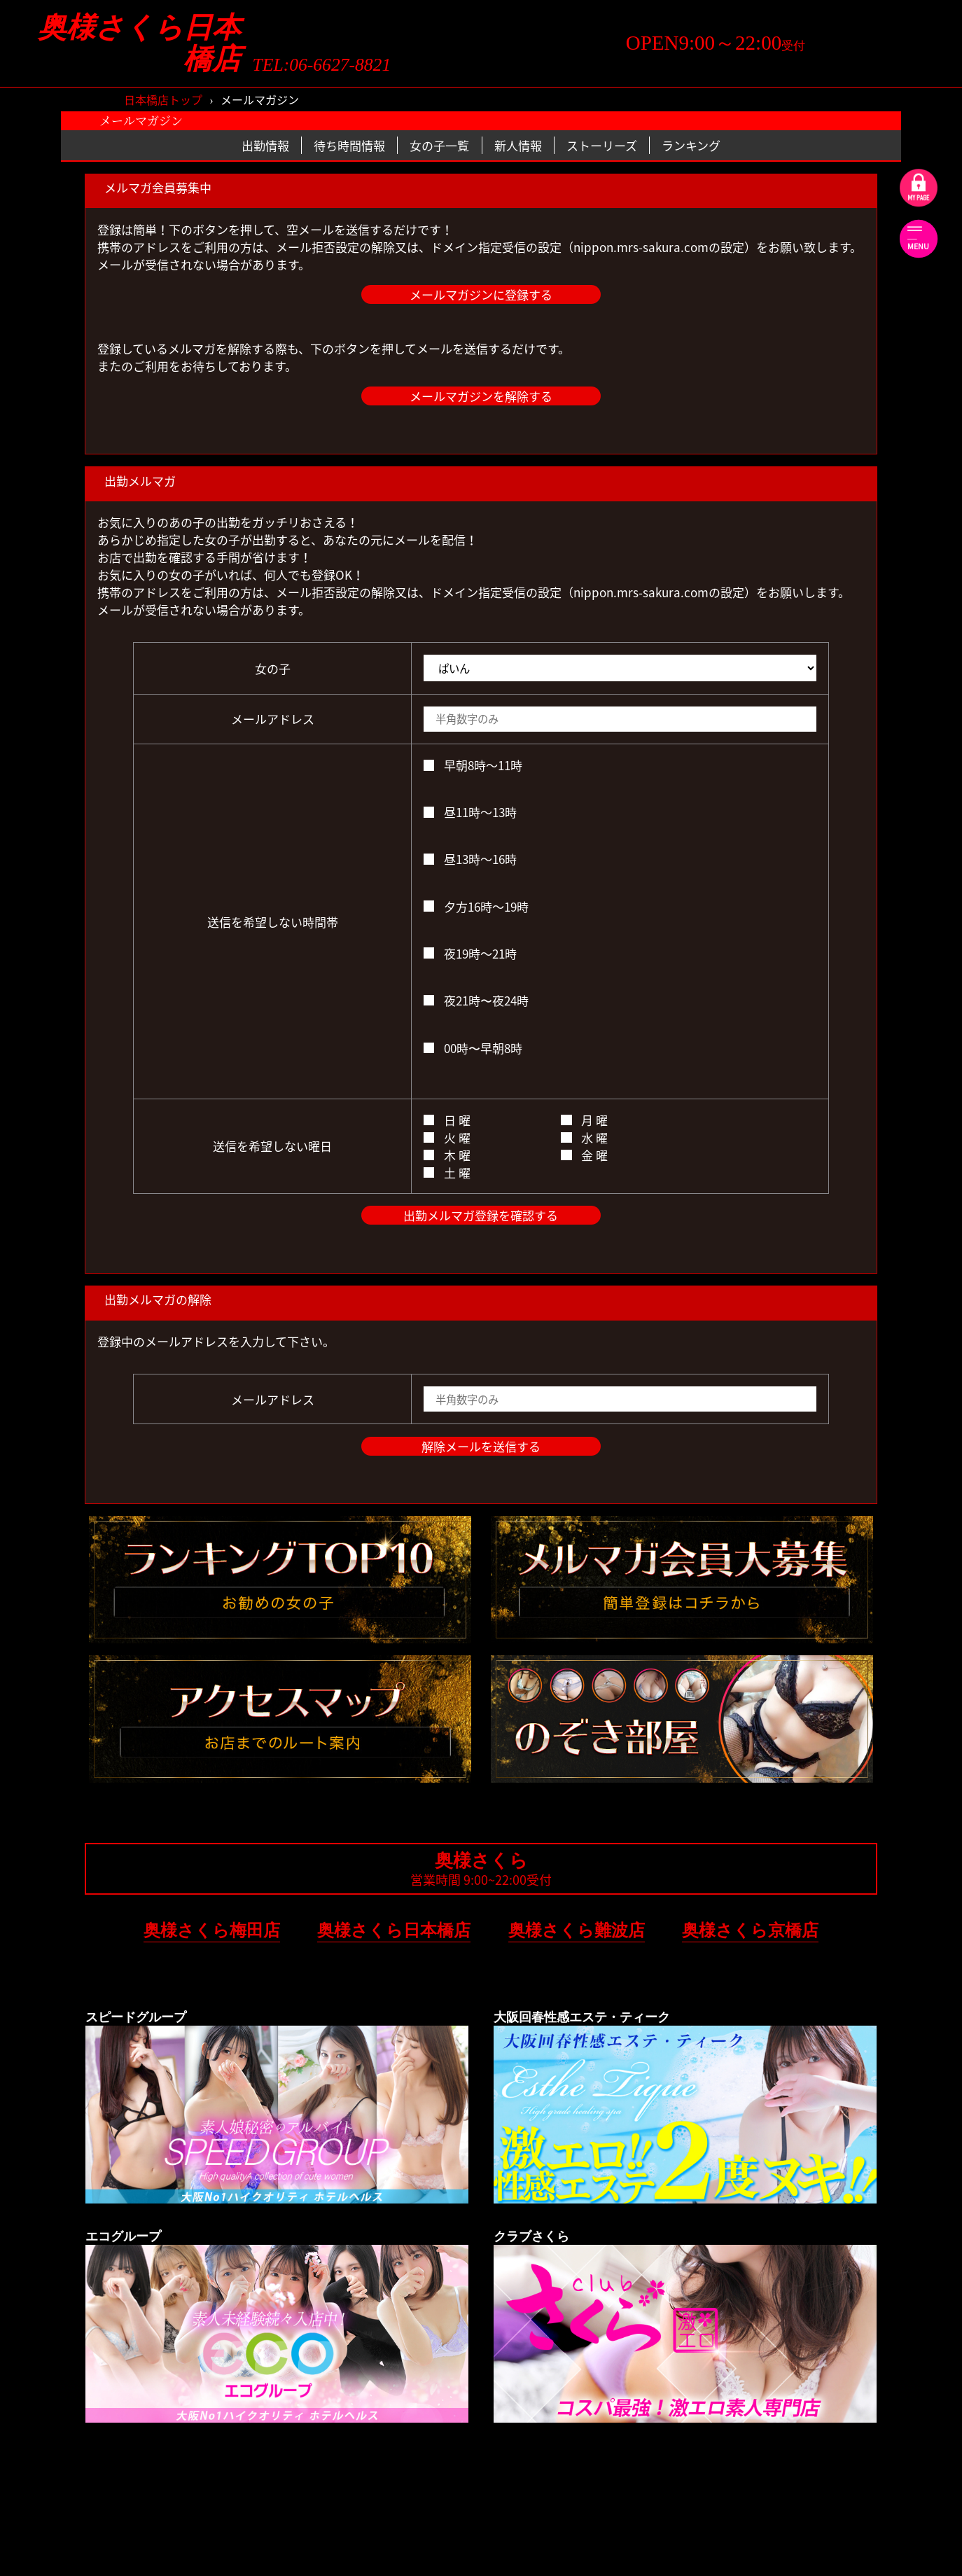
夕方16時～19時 (476, 906)
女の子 (273, 668)
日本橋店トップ (163, 99)
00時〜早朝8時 (473, 1048)
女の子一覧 (439, 145)
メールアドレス (272, 718)
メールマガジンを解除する (481, 396)
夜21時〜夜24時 (476, 1000)
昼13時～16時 (470, 859)
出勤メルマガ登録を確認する (480, 1215)
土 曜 (447, 1172)
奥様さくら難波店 (576, 1930)
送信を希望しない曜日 (272, 1146)
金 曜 (584, 1155)
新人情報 (518, 145)
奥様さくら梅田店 (212, 1930)
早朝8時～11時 (473, 765)
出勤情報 (265, 145)
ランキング (691, 145)
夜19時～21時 (470, 953)
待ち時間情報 (349, 145)
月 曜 (584, 1120)
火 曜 (447, 1137)
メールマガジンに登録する (481, 294)
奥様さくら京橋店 (750, 1930)
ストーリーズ (601, 145)
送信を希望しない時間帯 (272, 922)
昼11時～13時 (470, 812)
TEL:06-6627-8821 (322, 65)
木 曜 (447, 1155)
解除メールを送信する (481, 1446)
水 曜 (584, 1137)
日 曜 (447, 1120)
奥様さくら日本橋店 (139, 43)
